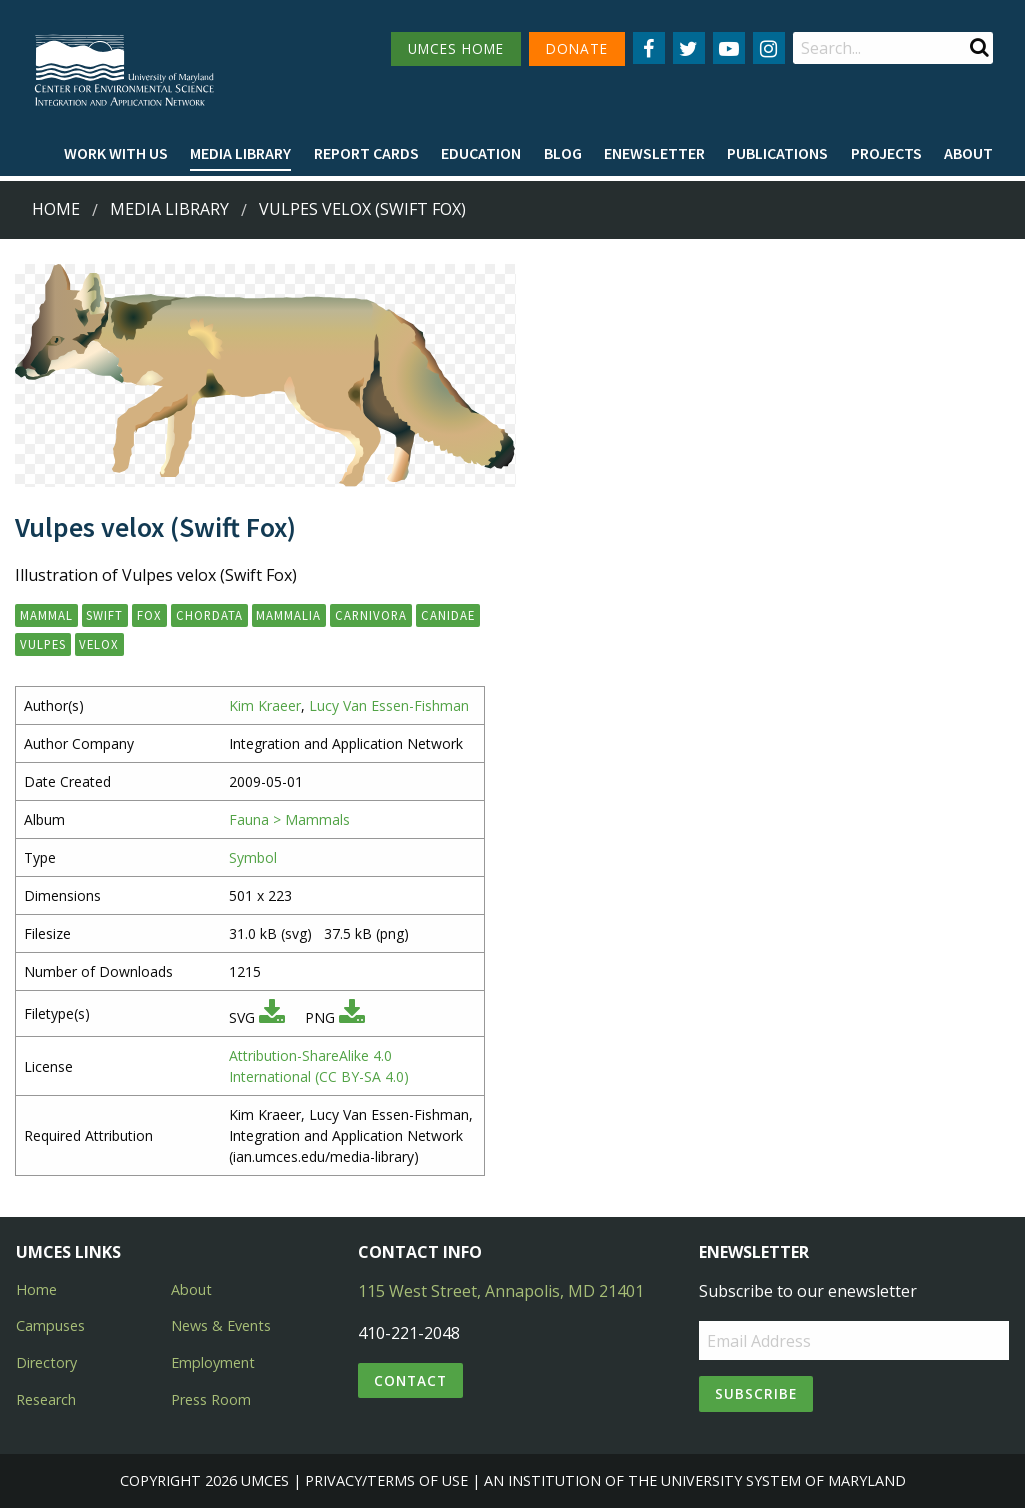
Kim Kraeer (265, 705)
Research (46, 1399)
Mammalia (288, 615)
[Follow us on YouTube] (729, 48)
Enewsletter (654, 153)
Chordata (209, 615)
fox (149, 615)
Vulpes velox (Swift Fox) (362, 209)
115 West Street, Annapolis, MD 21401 (501, 1291)
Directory (46, 1362)
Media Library (240, 153)
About (968, 153)
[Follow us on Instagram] (769, 48)
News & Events (221, 1325)
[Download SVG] (272, 1017)
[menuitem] (116, 154)
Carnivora (371, 615)
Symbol (253, 857)
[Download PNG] (352, 1017)
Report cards (366, 153)
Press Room (211, 1399)
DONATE (577, 48)
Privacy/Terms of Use (386, 1480)
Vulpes (43, 644)
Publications (777, 153)
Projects (886, 153)
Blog (563, 153)
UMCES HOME (456, 48)
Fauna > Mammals (289, 819)
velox (99, 644)
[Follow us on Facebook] (649, 48)
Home (56, 209)
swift (104, 615)
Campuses (50, 1325)
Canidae (448, 615)
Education (481, 153)
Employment (213, 1362)
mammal (46, 615)
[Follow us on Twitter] (689, 48)
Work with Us (116, 153)
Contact (410, 1380)
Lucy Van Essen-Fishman (389, 705)
